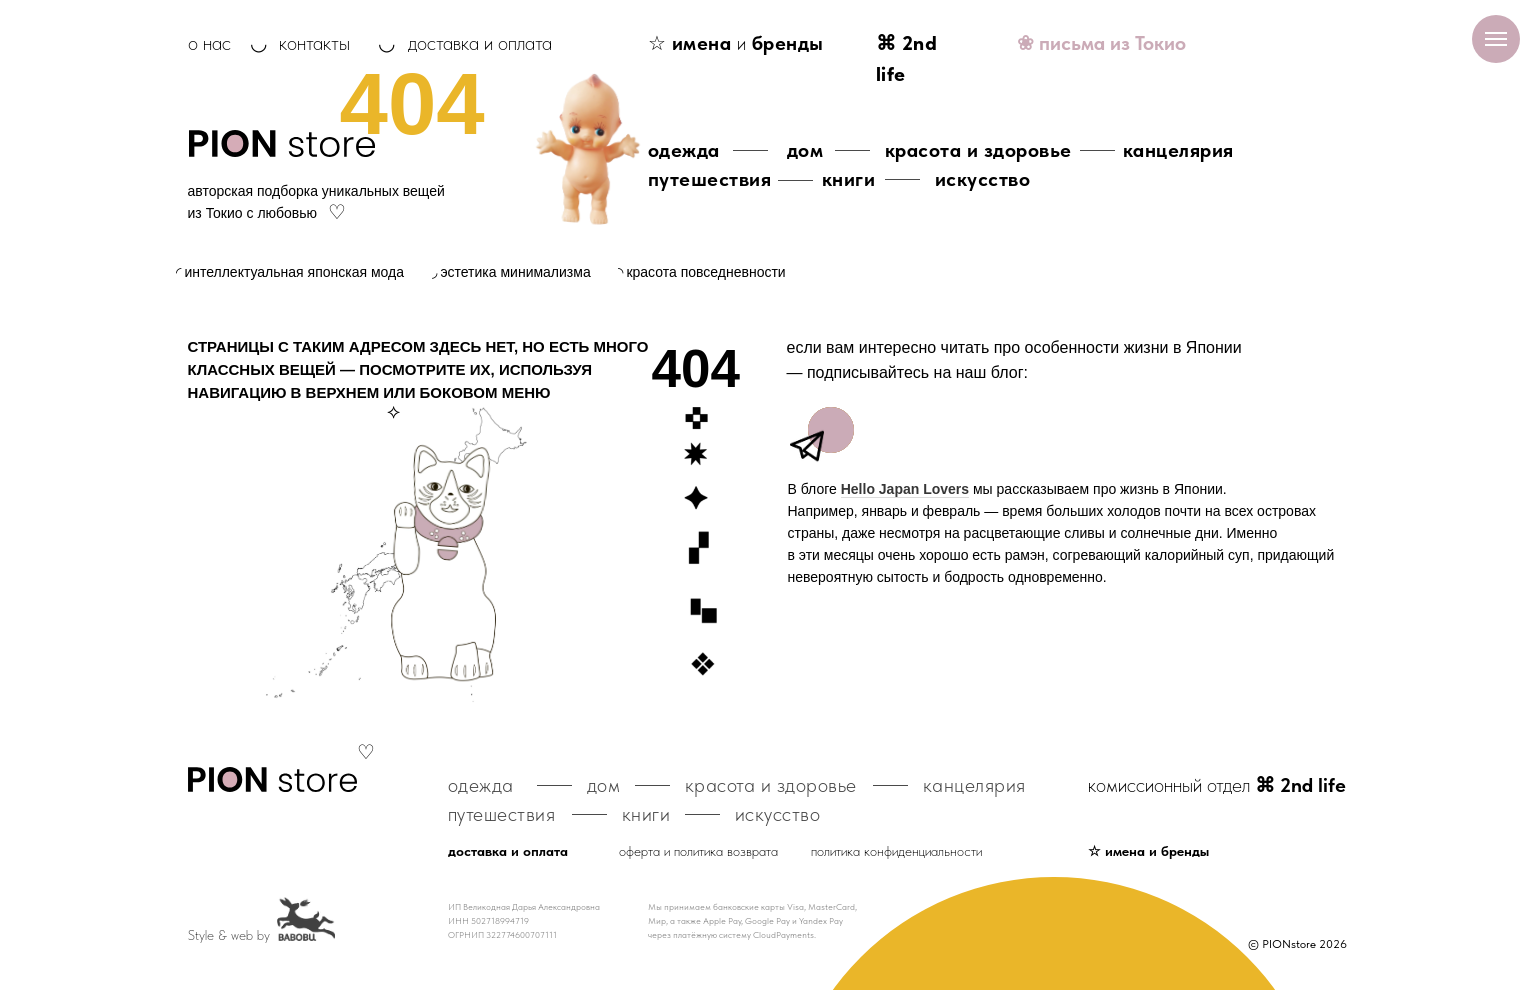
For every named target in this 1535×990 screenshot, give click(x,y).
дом (805, 150)
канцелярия (1178, 150)
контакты (314, 43)
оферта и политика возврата (698, 851)
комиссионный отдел (1217, 785)
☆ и (736, 43)
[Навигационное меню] (1496, 39)
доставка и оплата (480, 43)
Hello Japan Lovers (905, 489)
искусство (983, 179)
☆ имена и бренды (1148, 851)
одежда (684, 150)
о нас (209, 43)
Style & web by (229, 935)
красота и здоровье (978, 150)
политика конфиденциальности (896, 851)
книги (849, 179)
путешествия (710, 179)
